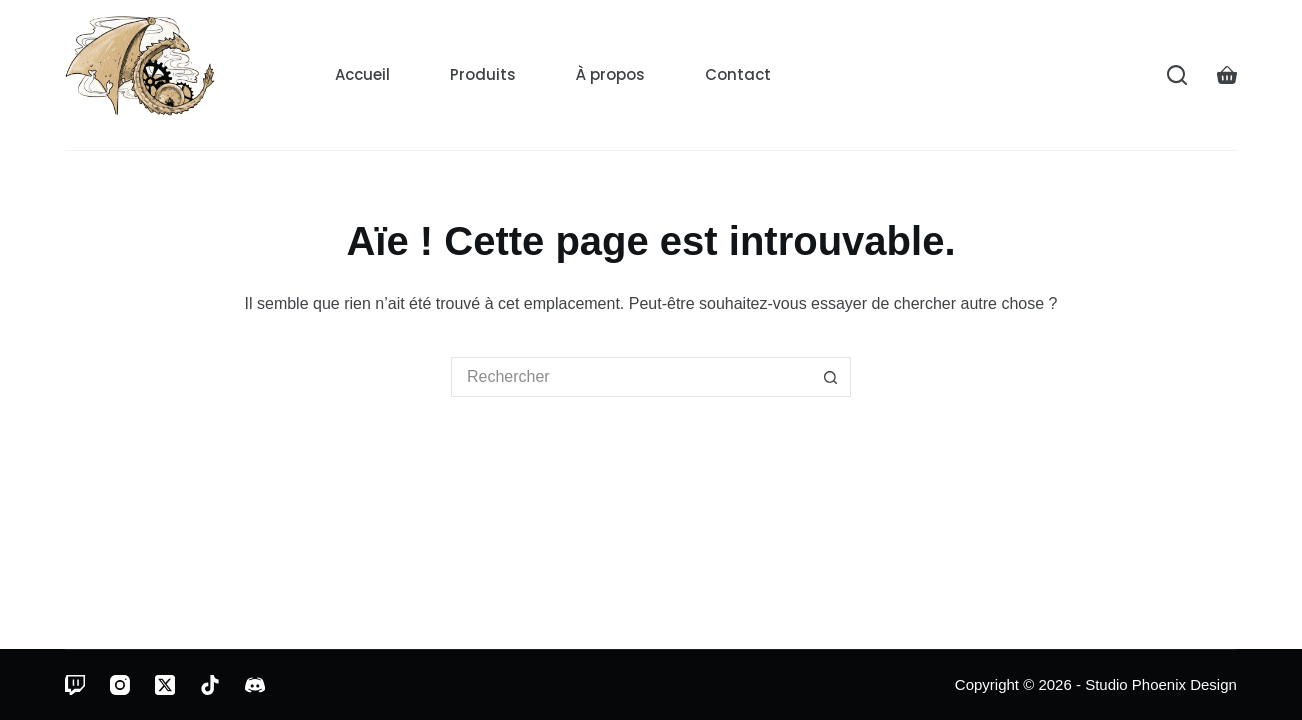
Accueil (362, 74)
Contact (738, 74)
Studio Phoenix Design (1161, 684)
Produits (483, 74)
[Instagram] (120, 685)
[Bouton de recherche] (831, 377)
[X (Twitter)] (165, 685)
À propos (610, 74)
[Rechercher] (1177, 75)
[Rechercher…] (631, 377)
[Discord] (255, 685)
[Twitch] (75, 685)
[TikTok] (210, 685)
